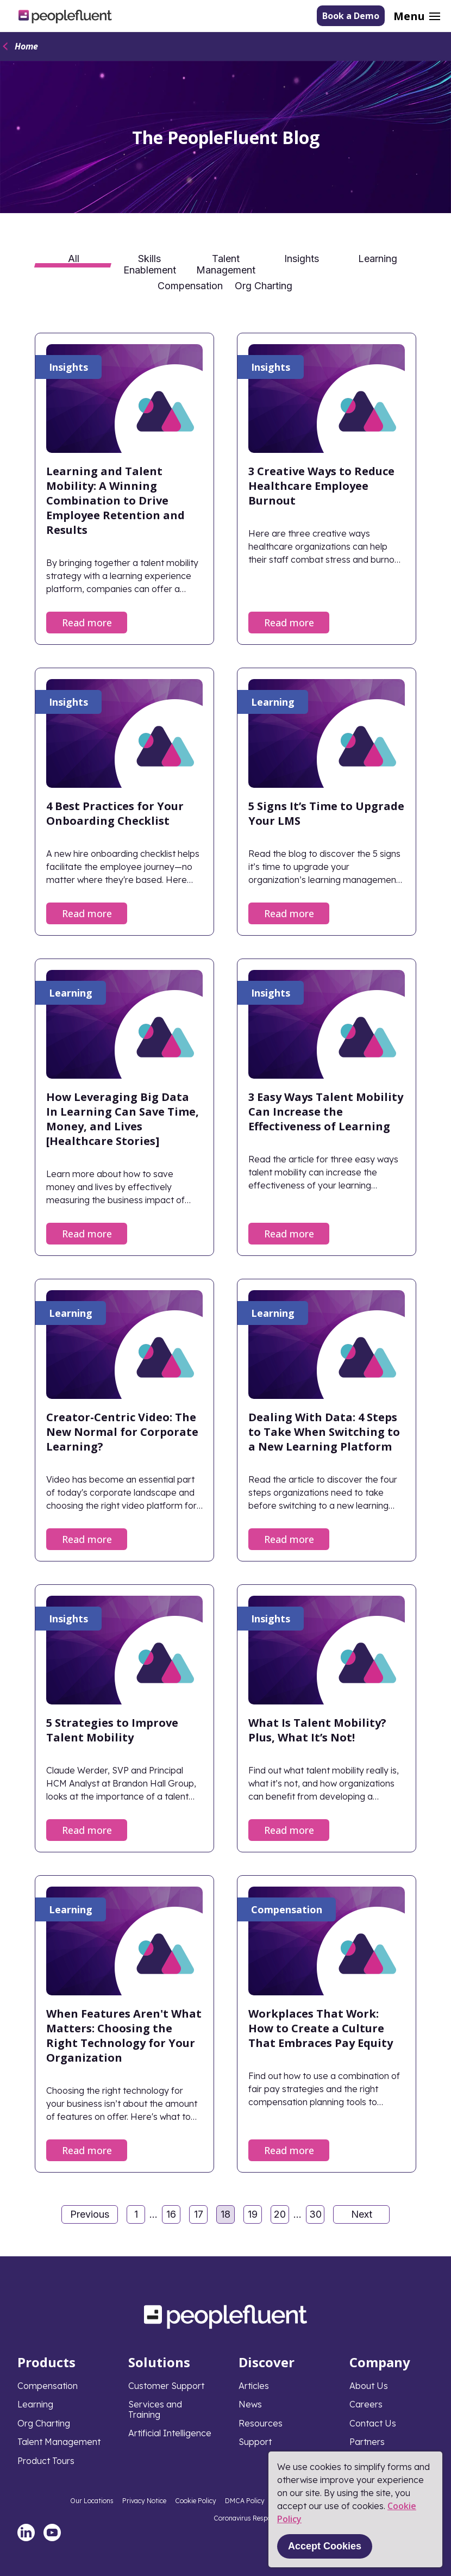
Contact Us (372, 2423)
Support (255, 2441)
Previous (89, 2214)
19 (255, 2216)
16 (173, 2216)
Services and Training (155, 2409)
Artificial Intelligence (169, 2433)
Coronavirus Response (247, 2518)
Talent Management (225, 263)
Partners (367, 2441)
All (73, 258)
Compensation (190, 285)
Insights (301, 258)
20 (281, 2216)
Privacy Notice (144, 2501)
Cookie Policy (195, 2501)
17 (201, 2216)
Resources (261, 2423)
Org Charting (263, 285)
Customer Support (166, 2385)
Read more (87, 622)
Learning (377, 258)
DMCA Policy (245, 2501)
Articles (254, 2385)
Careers (366, 2404)
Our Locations (92, 2501)
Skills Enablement (149, 263)
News (250, 2404)
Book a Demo (350, 16)
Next (361, 2214)
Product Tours (45, 2460)
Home (26, 46)
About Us (368, 2385)
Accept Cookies (324, 2546)
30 (317, 2216)
